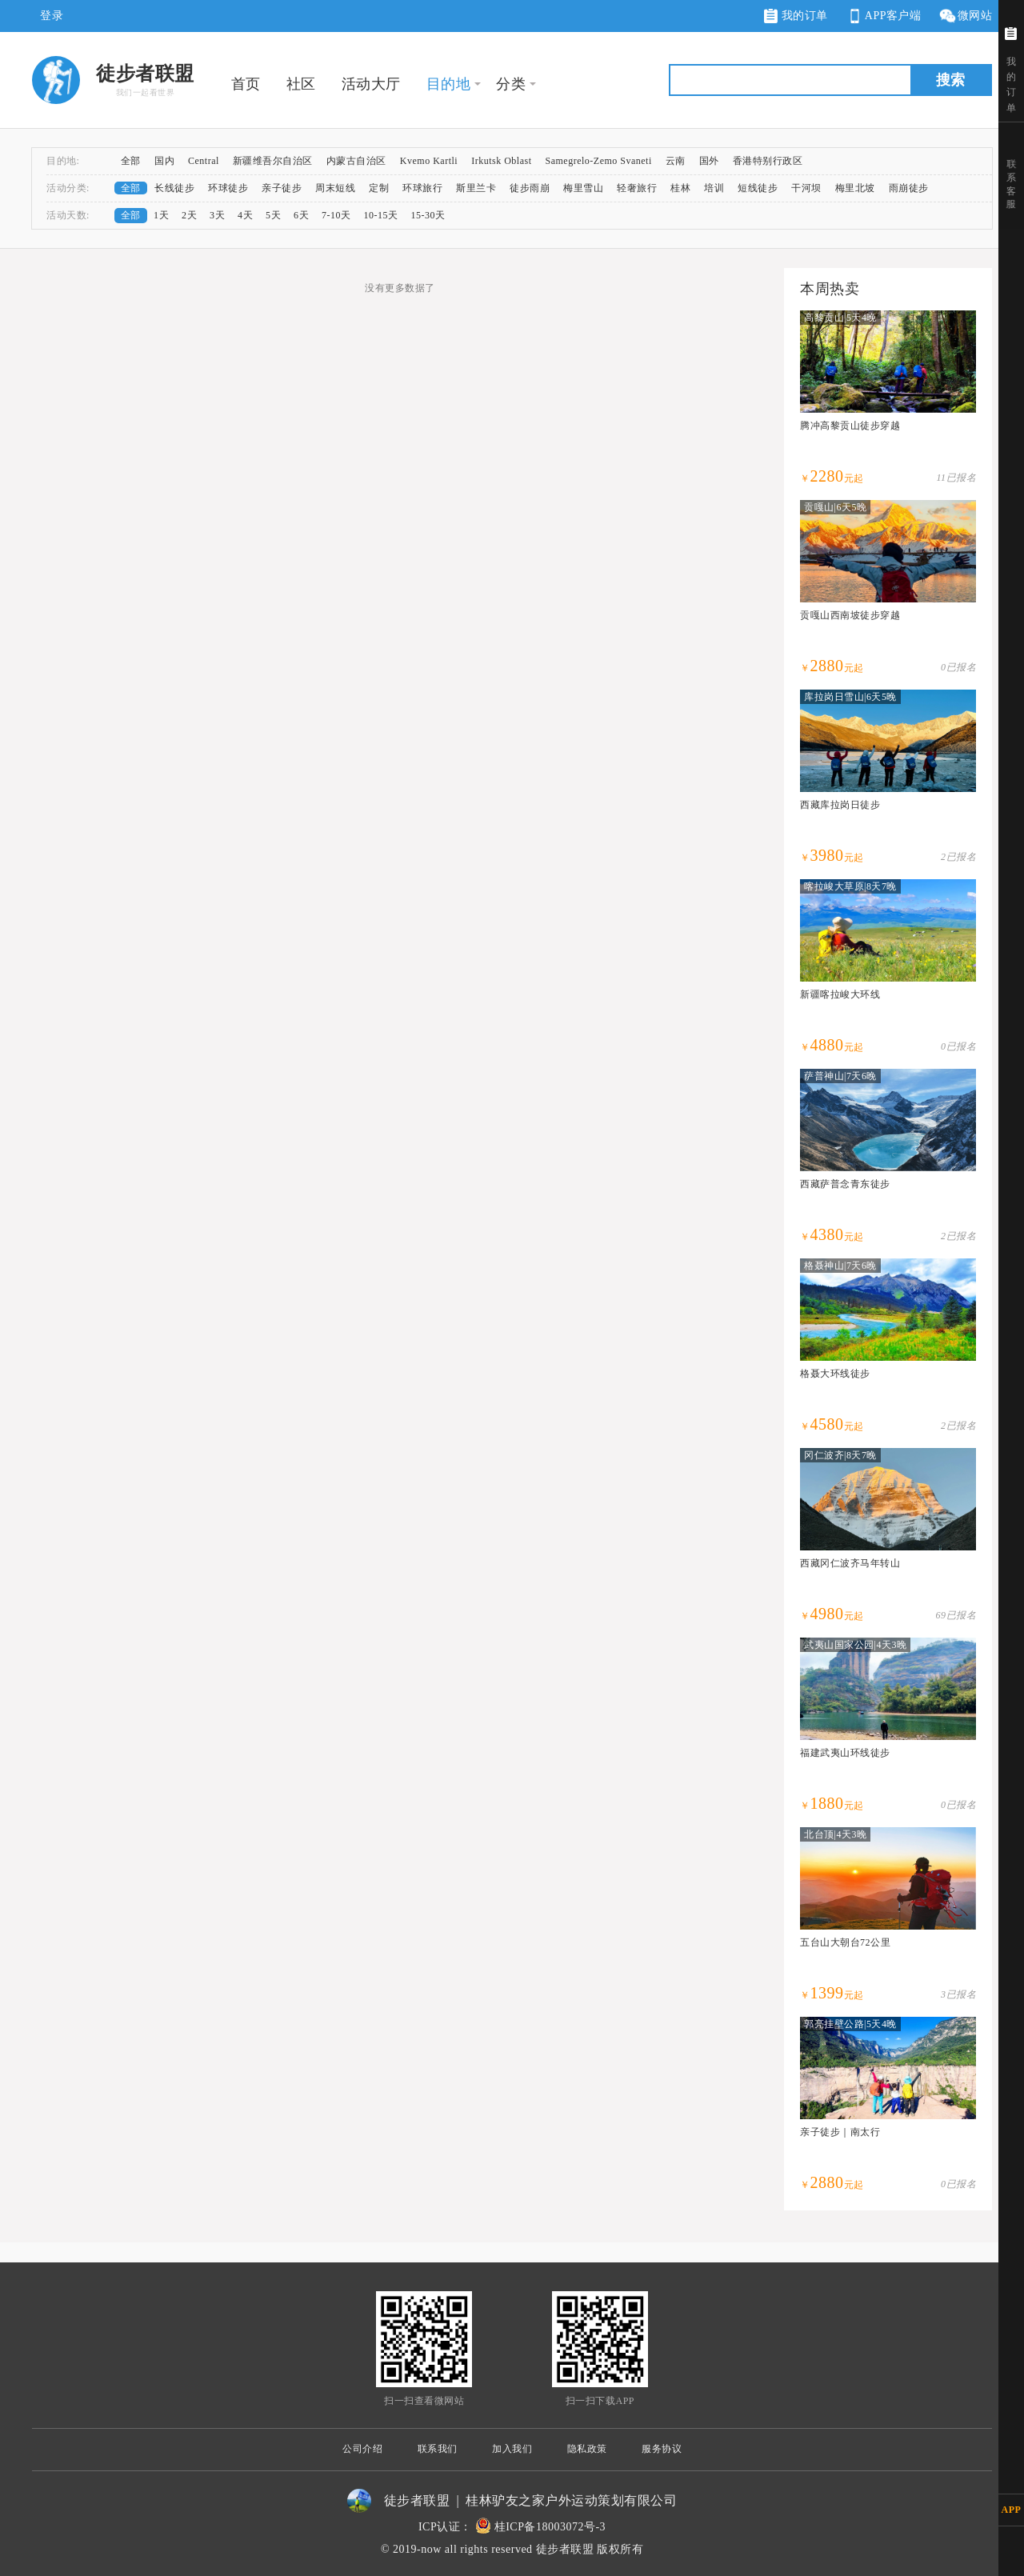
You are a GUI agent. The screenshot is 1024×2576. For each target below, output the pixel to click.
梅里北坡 (855, 188)
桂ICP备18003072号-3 (550, 2527)
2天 (189, 215)
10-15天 (381, 215)
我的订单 (796, 16)
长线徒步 (174, 188)
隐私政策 (587, 2448)
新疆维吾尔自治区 (273, 160)
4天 (245, 215)
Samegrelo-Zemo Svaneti (598, 160)
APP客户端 (883, 16)
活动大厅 (371, 84)
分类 (511, 84)
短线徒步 (758, 188)
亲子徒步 (282, 188)
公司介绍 (362, 2448)
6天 (301, 215)
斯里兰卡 (476, 188)
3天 (217, 215)
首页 (246, 84)
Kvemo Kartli (429, 160)
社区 (301, 84)
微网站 (965, 16)
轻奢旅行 (637, 188)
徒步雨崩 (530, 188)
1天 (161, 215)
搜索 (950, 80)
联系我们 (438, 2448)
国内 (164, 160)
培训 (714, 188)
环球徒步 (228, 188)
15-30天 (428, 215)
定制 (379, 188)
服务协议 (662, 2448)
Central (203, 160)
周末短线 (335, 188)
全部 (131, 160)
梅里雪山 (583, 188)
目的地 (448, 84)
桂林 (680, 188)
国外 (709, 160)
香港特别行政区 (768, 160)
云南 (676, 160)
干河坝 (806, 188)
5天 (273, 215)
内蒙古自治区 (356, 160)
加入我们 (512, 2448)
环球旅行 (422, 188)
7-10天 (336, 215)
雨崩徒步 (909, 188)
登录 (51, 16)
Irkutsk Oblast (501, 160)
